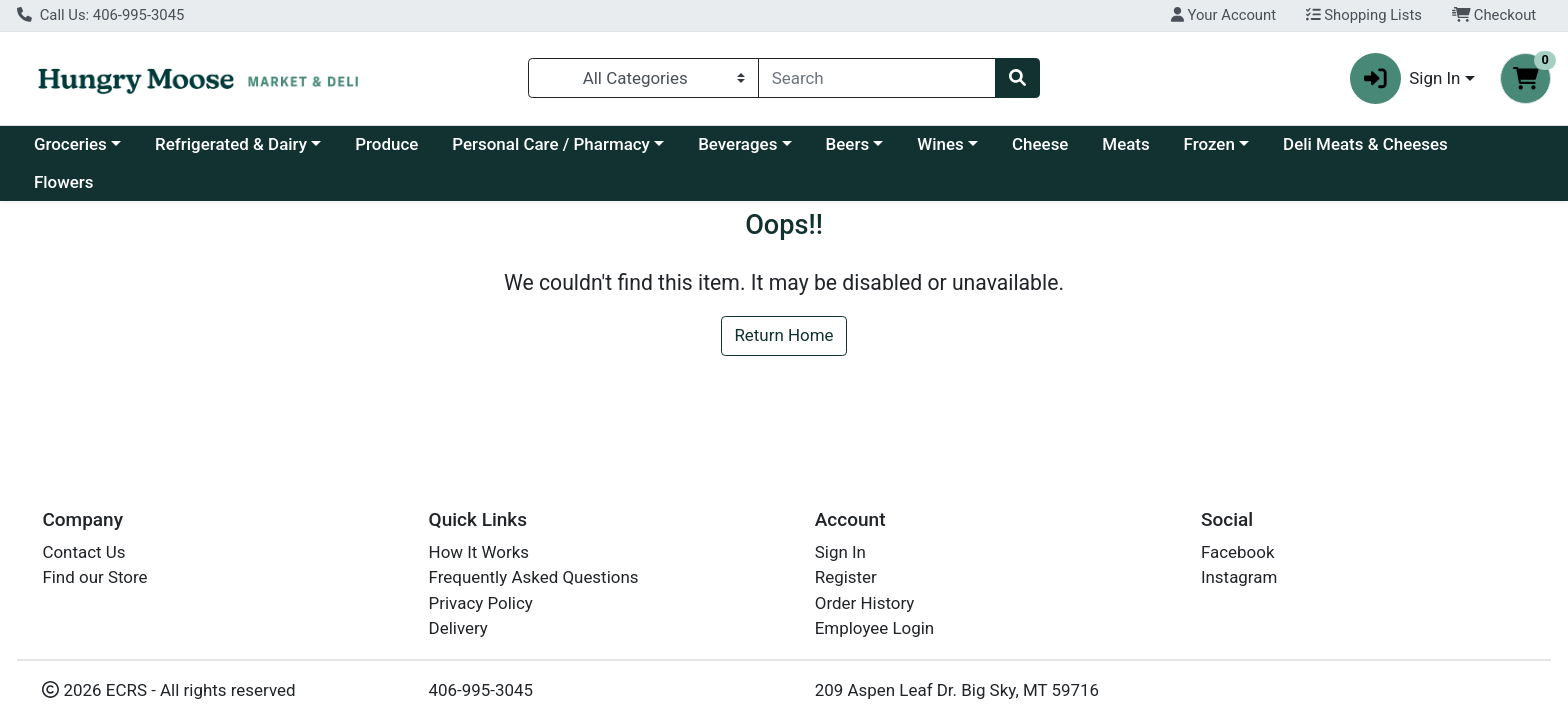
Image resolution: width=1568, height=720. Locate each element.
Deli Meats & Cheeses (1365, 144)
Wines (940, 144)
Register (846, 577)
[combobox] (877, 78)
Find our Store (94, 577)
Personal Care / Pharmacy (551, 144)
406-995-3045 (481, 690)
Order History (865, 603)
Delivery (458, 628)
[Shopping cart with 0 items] (1525, 78)
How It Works (479, 552)
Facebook (1238, 552)
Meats (1125, 144)
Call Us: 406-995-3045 (100, 15)
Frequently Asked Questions (534, 577)
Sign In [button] (1405, 78)
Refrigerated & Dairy (231, 144)
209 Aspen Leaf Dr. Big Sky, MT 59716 (957, 690)
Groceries (70, 144)
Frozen (1209, 144)
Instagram (1239, 577)
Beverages (737, 144)
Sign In (840, 552)
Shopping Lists (1364, 15)
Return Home (783, 335)
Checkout (1494, 15)
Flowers (64, 182)
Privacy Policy (481, 603)
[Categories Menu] (643, 78)
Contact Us (83, 552)
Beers (848, 144)
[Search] (877, 78)
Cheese (1040, 144)
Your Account (1223, 15)
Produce (386, 144)
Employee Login (874, 628)
